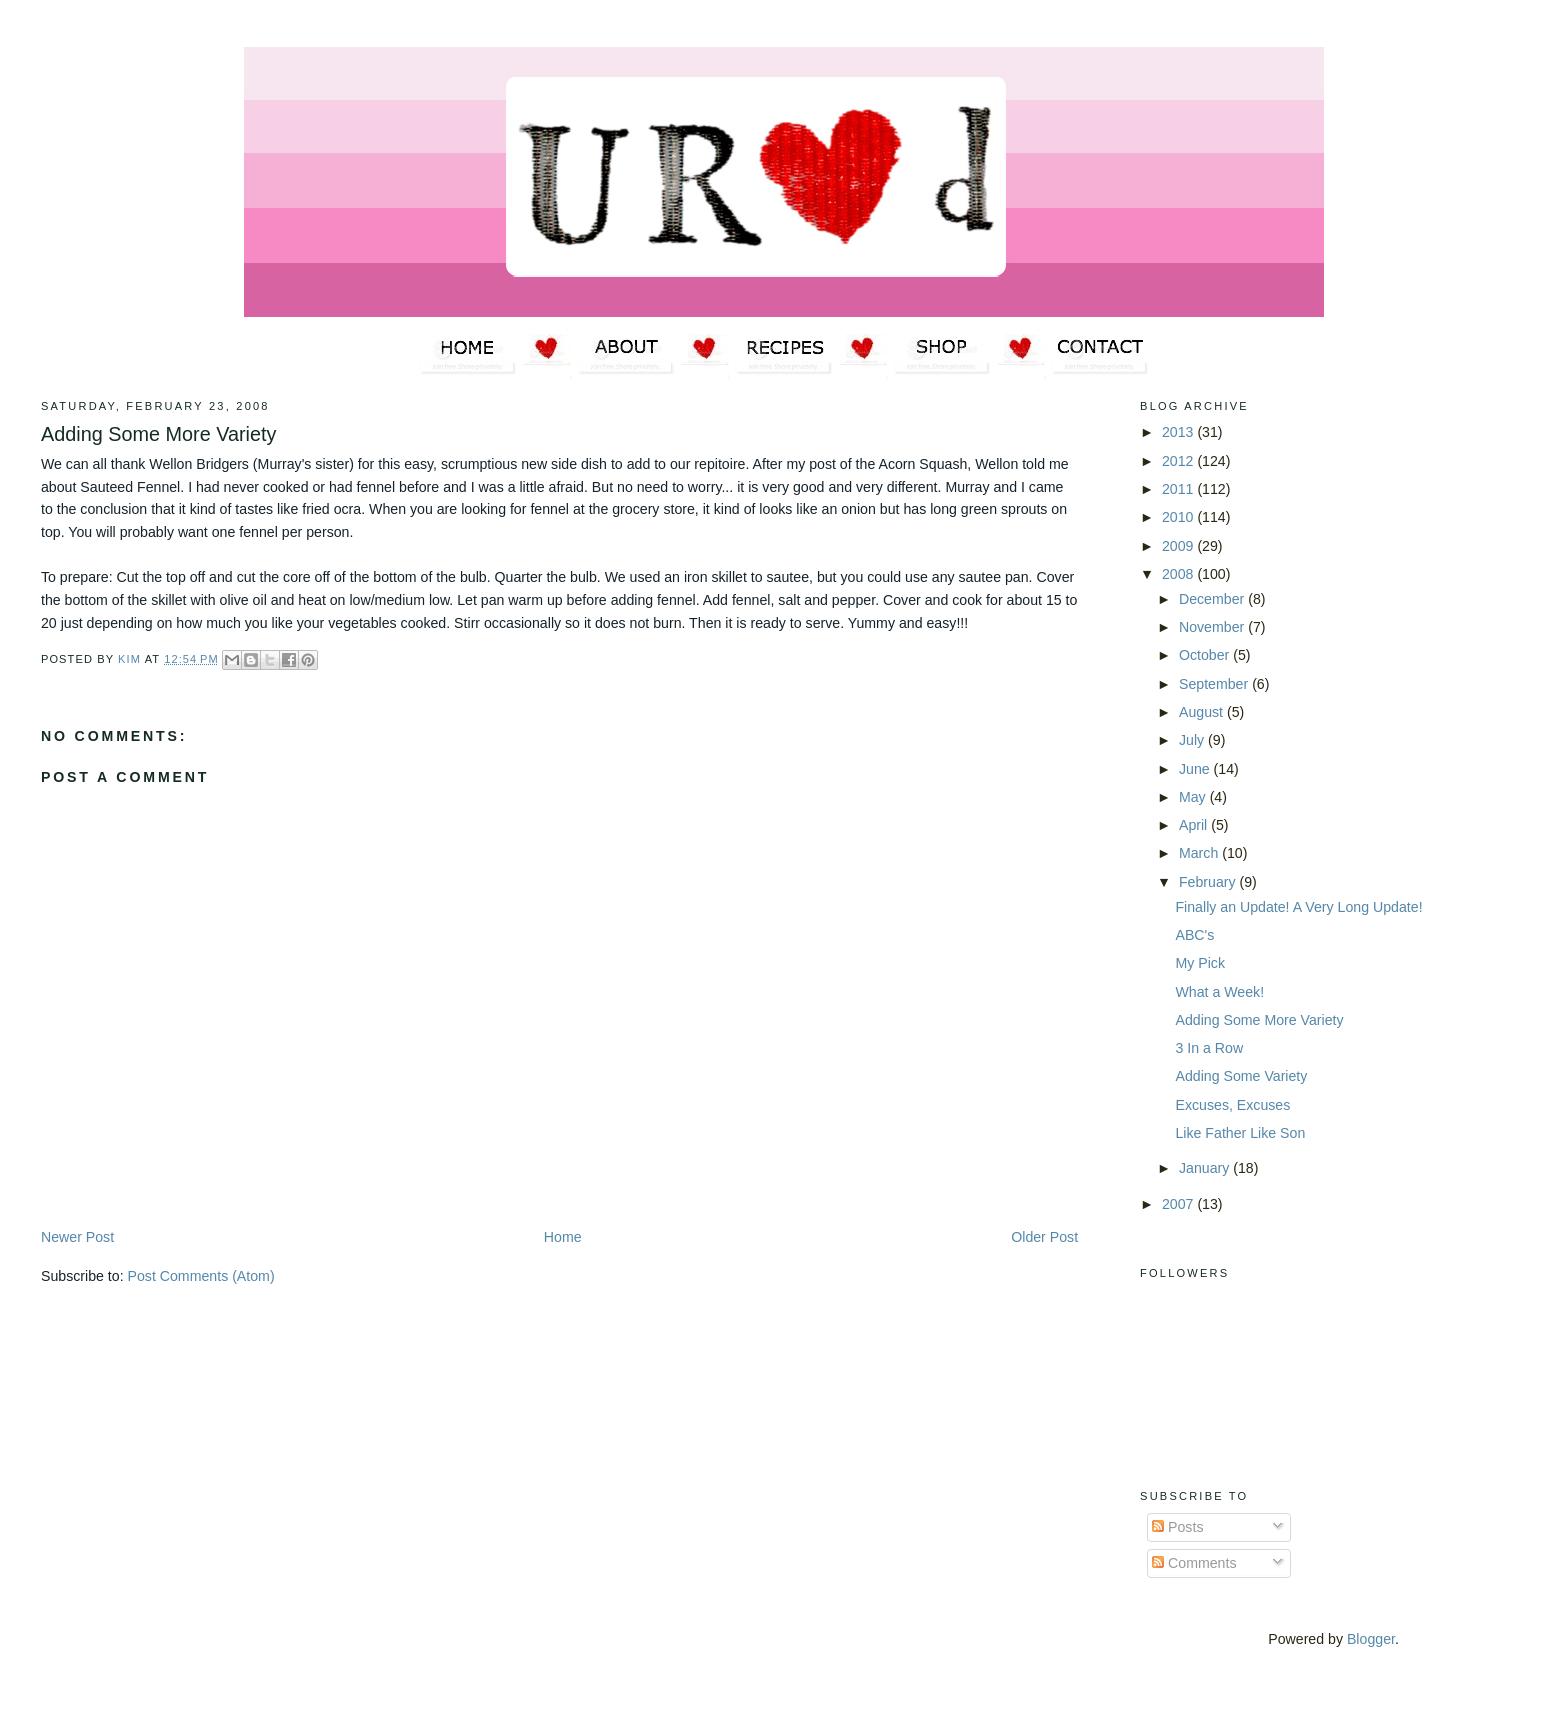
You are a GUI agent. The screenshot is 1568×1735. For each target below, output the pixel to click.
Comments (1194, 1563)
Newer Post (77, 1237)
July (1193, 740)
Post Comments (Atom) (201, 1276)
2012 (1179, 461)
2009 (1179, 546)
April (1195, 825)
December (1213, 599)
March (1200, 853)
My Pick (1200, 963)
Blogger (1371, 1639)
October (1206, 655)
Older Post (1044, 1237)
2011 (1179, 489)
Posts (1177, 1527)
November (1213, 627)
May (1194, 797)
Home (563, 1237)
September (1215, 684)
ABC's (1194, 935)
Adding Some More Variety (1259, 1020)
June (1196, 769)
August (1203, 712)
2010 (1179, 517)
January (1206, 1168)
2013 (1179, 432)
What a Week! (1219, 992)
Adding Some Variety (1241, 1076)
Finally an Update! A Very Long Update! (1298, 907)
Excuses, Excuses (1232, 1105)
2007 (1179, 1204)
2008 (1179, 574)
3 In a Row (1209, 1048)
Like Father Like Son (1240, 1133)
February (1209, 882)
